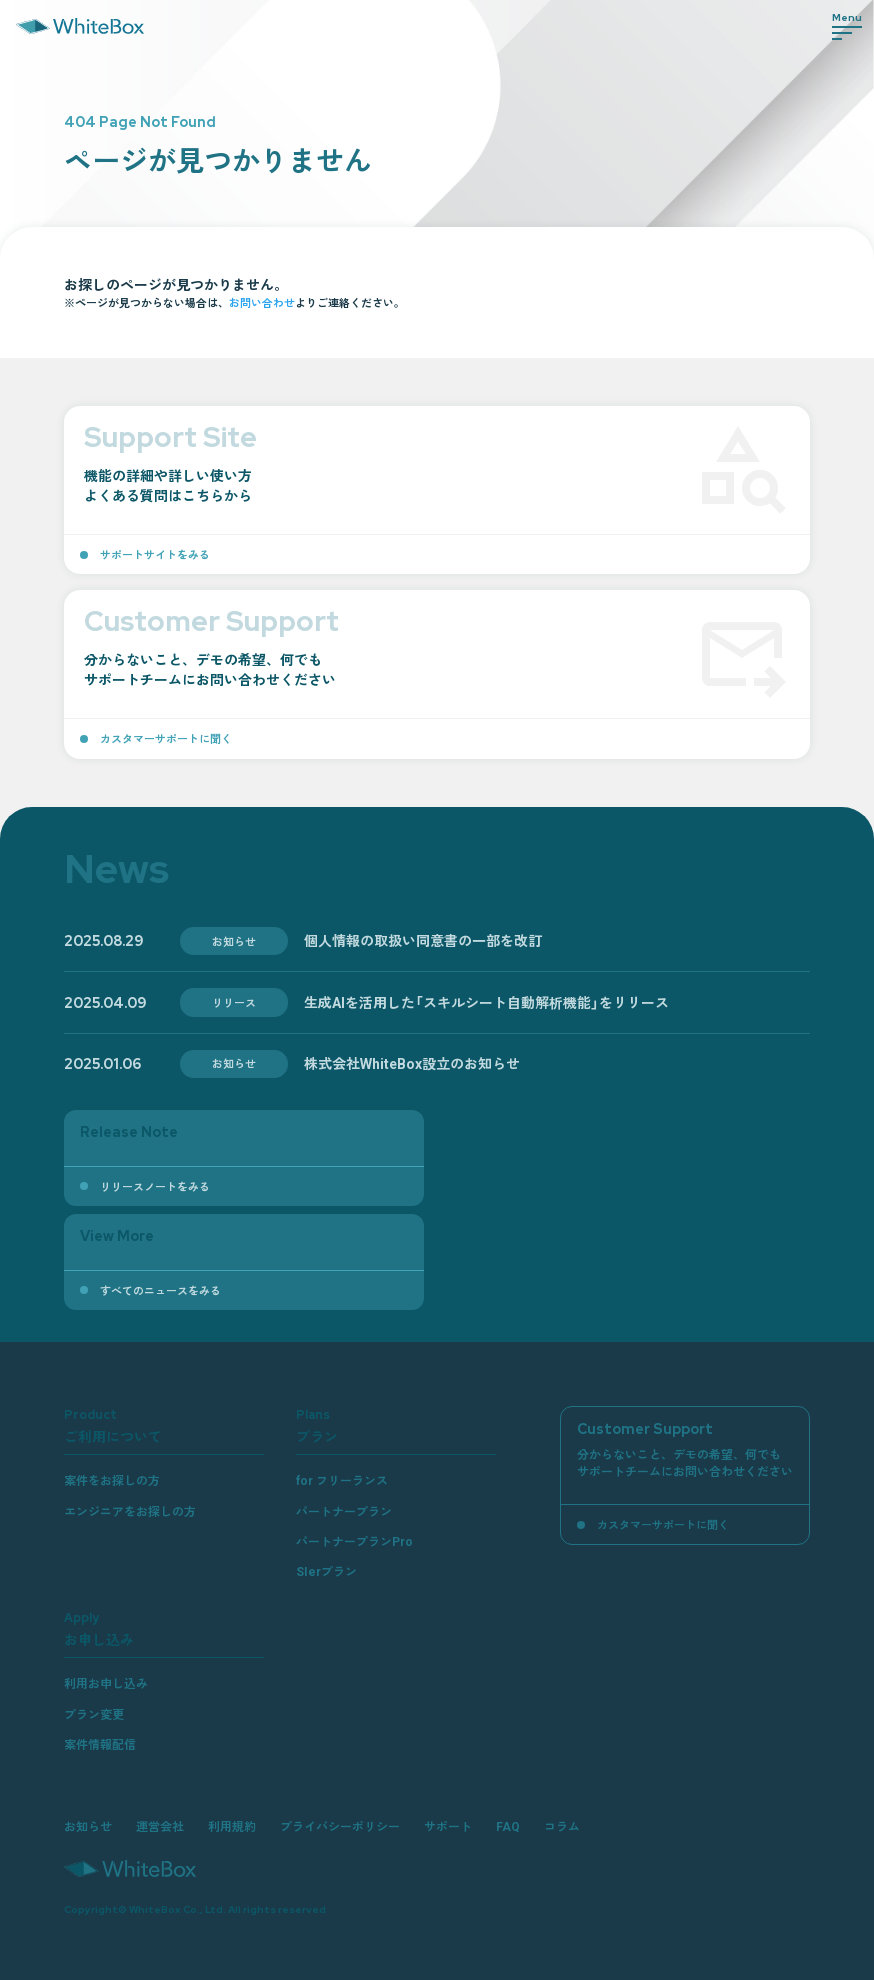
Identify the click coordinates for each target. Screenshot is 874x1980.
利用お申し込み (106, 1683)
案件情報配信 (100, 1744)
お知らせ (88, 1826)
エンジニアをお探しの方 (130, 1511)
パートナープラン (344, 1511)
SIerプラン (326, 1571)
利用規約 (232, 1826)
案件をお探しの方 (112, 1480)
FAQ (508, 1826)
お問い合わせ (262, 301)
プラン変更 (94, 1714)
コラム (562, 1826)
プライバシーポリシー (340, 1826)
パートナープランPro (354, 1541)
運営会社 (160, 1826)
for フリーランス (342, 1480)
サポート (448, 1826)
